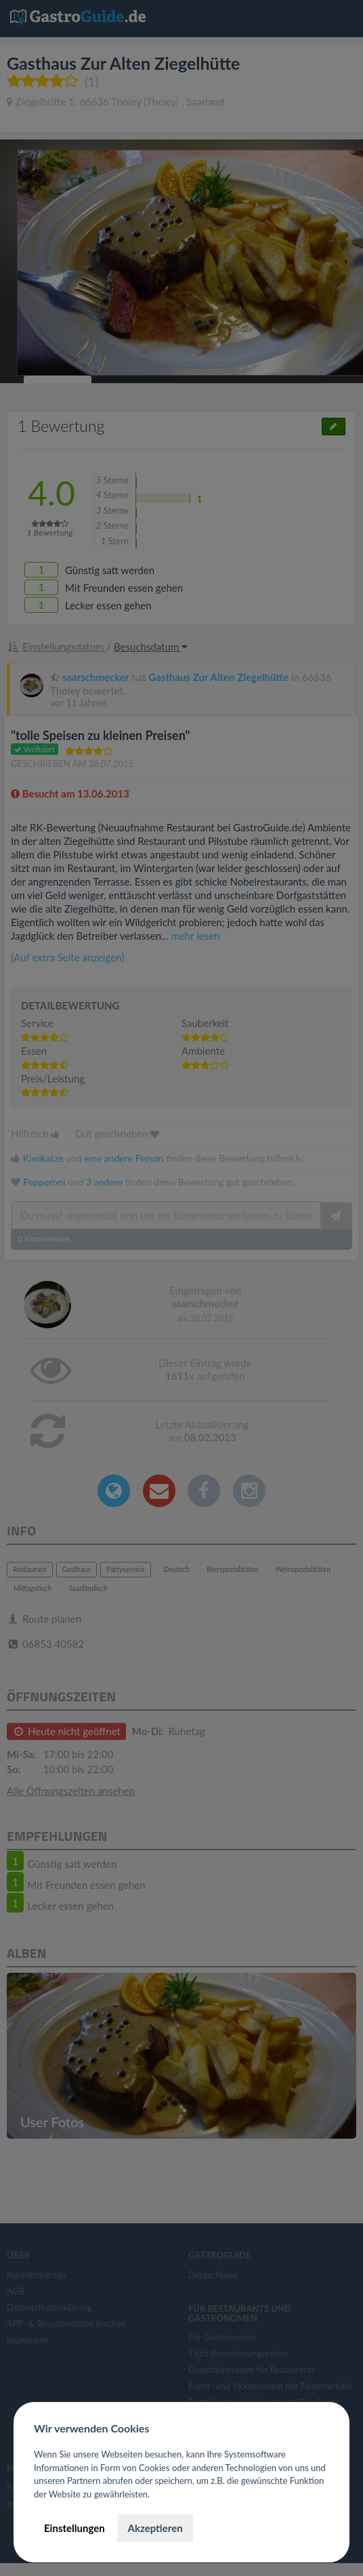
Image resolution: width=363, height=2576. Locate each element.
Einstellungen (74, 2528)
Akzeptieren (154, 2528)
